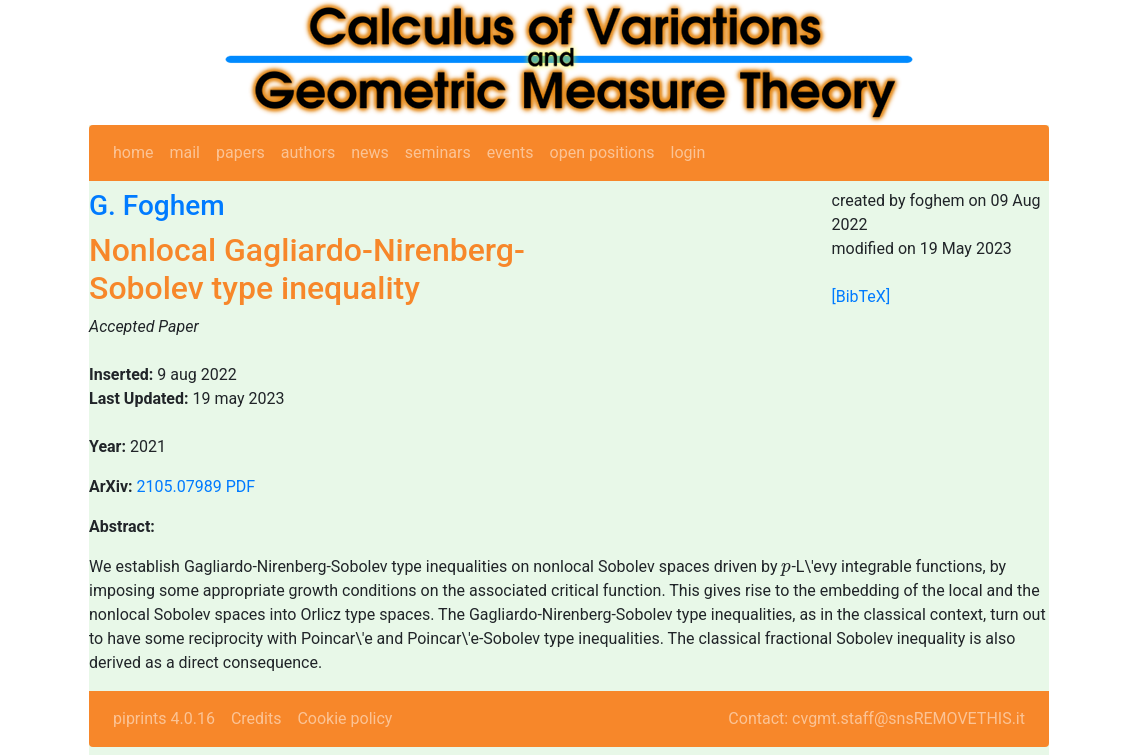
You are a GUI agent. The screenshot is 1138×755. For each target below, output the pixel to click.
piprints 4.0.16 (164, 718)
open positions (602, 152)
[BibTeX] (861, 296)
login (688, 152)
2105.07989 (179, 486)
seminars (438, 152)
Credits (256, 718)
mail (184, 152)
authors (308, 152)
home (133, 152)
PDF (240, 486)
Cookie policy (344, 718)
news (370, 152)
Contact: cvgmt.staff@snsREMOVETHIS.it (876, 718)
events (510, 152)
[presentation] (786, 569)
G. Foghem (157, 205)
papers (240, 152)
